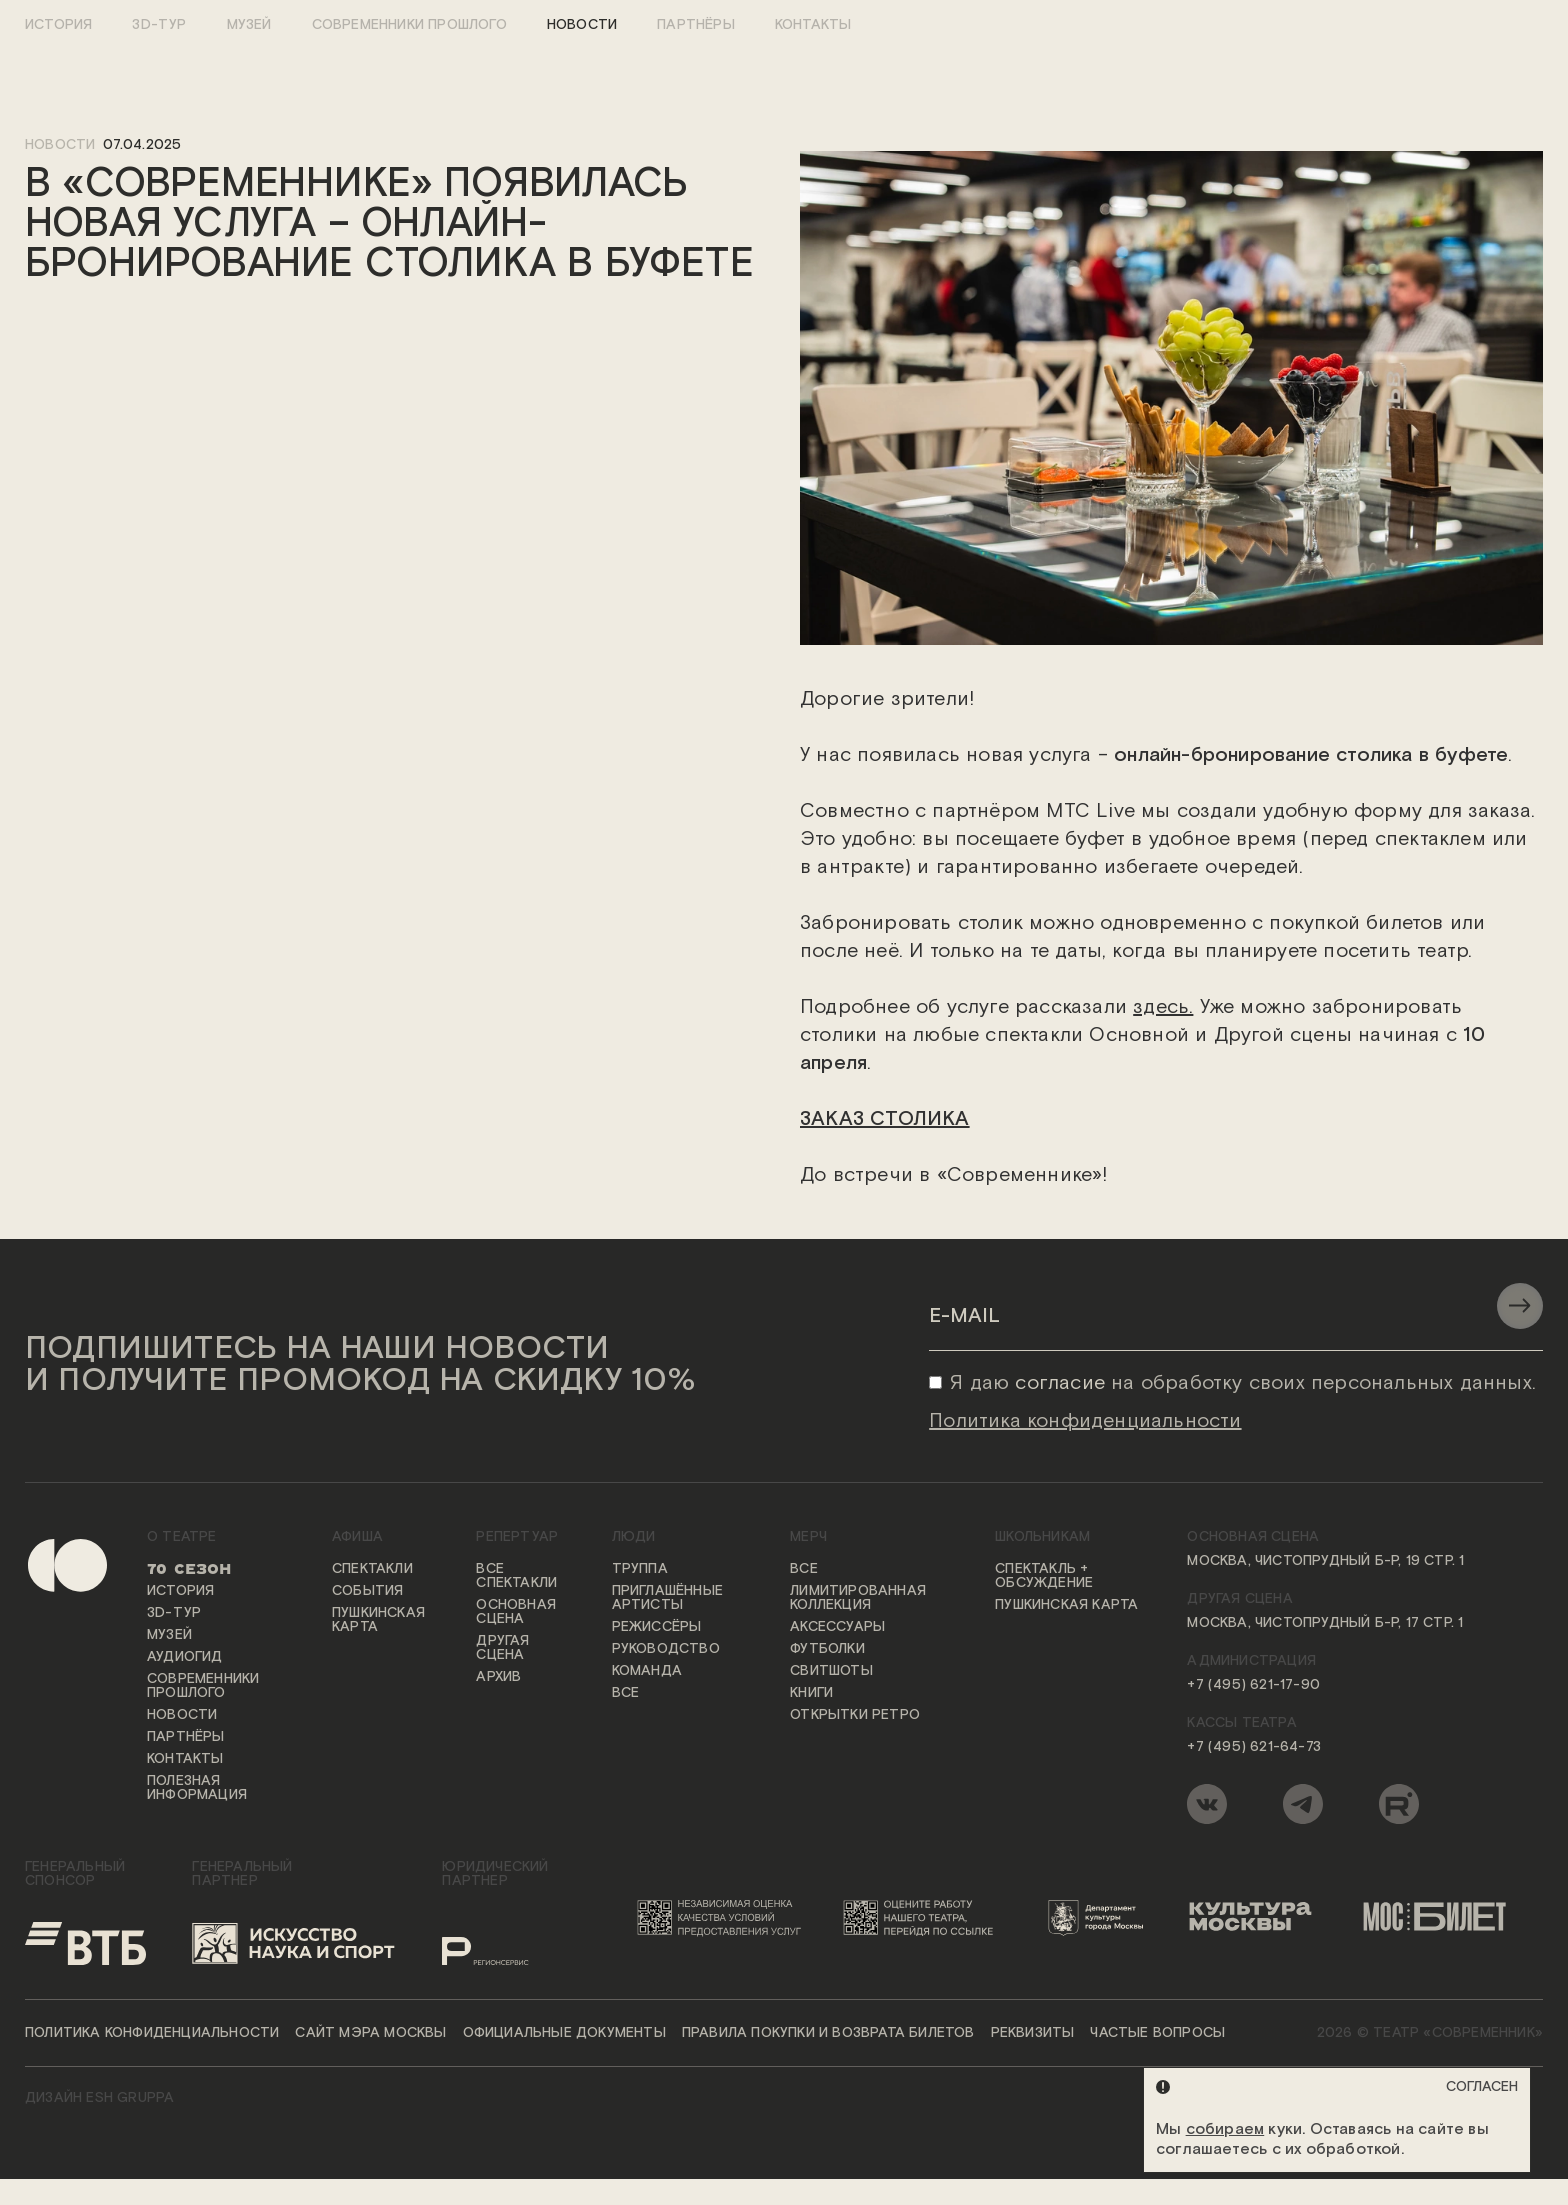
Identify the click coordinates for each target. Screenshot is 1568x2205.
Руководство (666, 1650)
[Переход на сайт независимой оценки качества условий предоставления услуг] (723, 1918)
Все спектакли (516, 1577)
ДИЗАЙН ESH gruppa (99, 2099)
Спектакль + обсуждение (1044, 1577)
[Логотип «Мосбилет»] (1445, 1918)
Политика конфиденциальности (152, 2034)
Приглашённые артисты (667, 1599)
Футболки (827, 1650)
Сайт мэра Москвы (370, 2034)
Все (626, 1694)
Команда (647, 1672)
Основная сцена (516, 1613)
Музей (249, 25)
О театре (182, 1538)
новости (60, 145)
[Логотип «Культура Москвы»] (1259, 1918)
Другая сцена (502, 1649)
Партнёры (696, 25)
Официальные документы (564, 2034)
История (58, 25)
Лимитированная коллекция (858, 1599)
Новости (582, 25)
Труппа (640, 1570)
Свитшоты (831, 1672)
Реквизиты (1033, 2034)
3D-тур (159, 25)
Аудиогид (185, 1658)
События (367, 1592)
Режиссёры (657, 1628)
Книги (811, 1694)
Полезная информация (197, 1789)
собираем (1225, 2129)
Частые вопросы (1157, 2034)
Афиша (357, 1538)
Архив (498, 1678)
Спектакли (372, 1570)
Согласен (1482, 2087)
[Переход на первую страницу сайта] (50, 1682)
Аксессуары (837, 1628)
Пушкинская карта (378, 1621)
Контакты (813, 25)
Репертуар (517, 1538)
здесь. (1163, 1008)
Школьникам (1042, 1538)
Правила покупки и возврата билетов (828, 2034)
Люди (634, 1538)
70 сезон (189, 1570)
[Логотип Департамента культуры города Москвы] (1103, 1918)
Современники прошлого (409, 25)
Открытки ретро (855, 1716)
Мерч (808, 1538)
